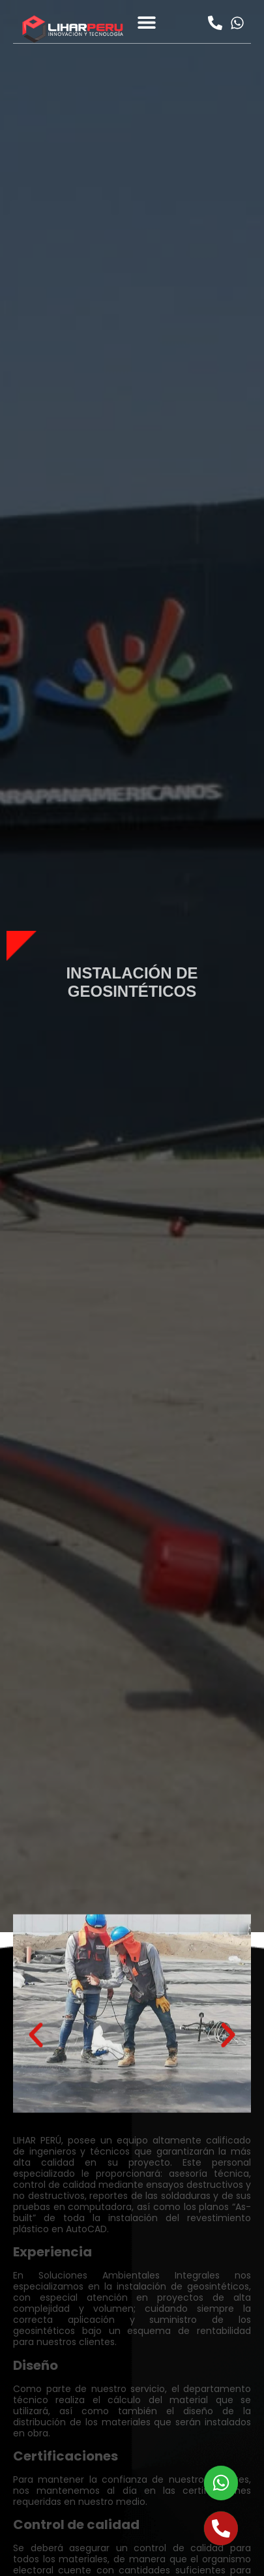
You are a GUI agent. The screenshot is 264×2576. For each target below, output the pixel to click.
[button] (147, 22)
